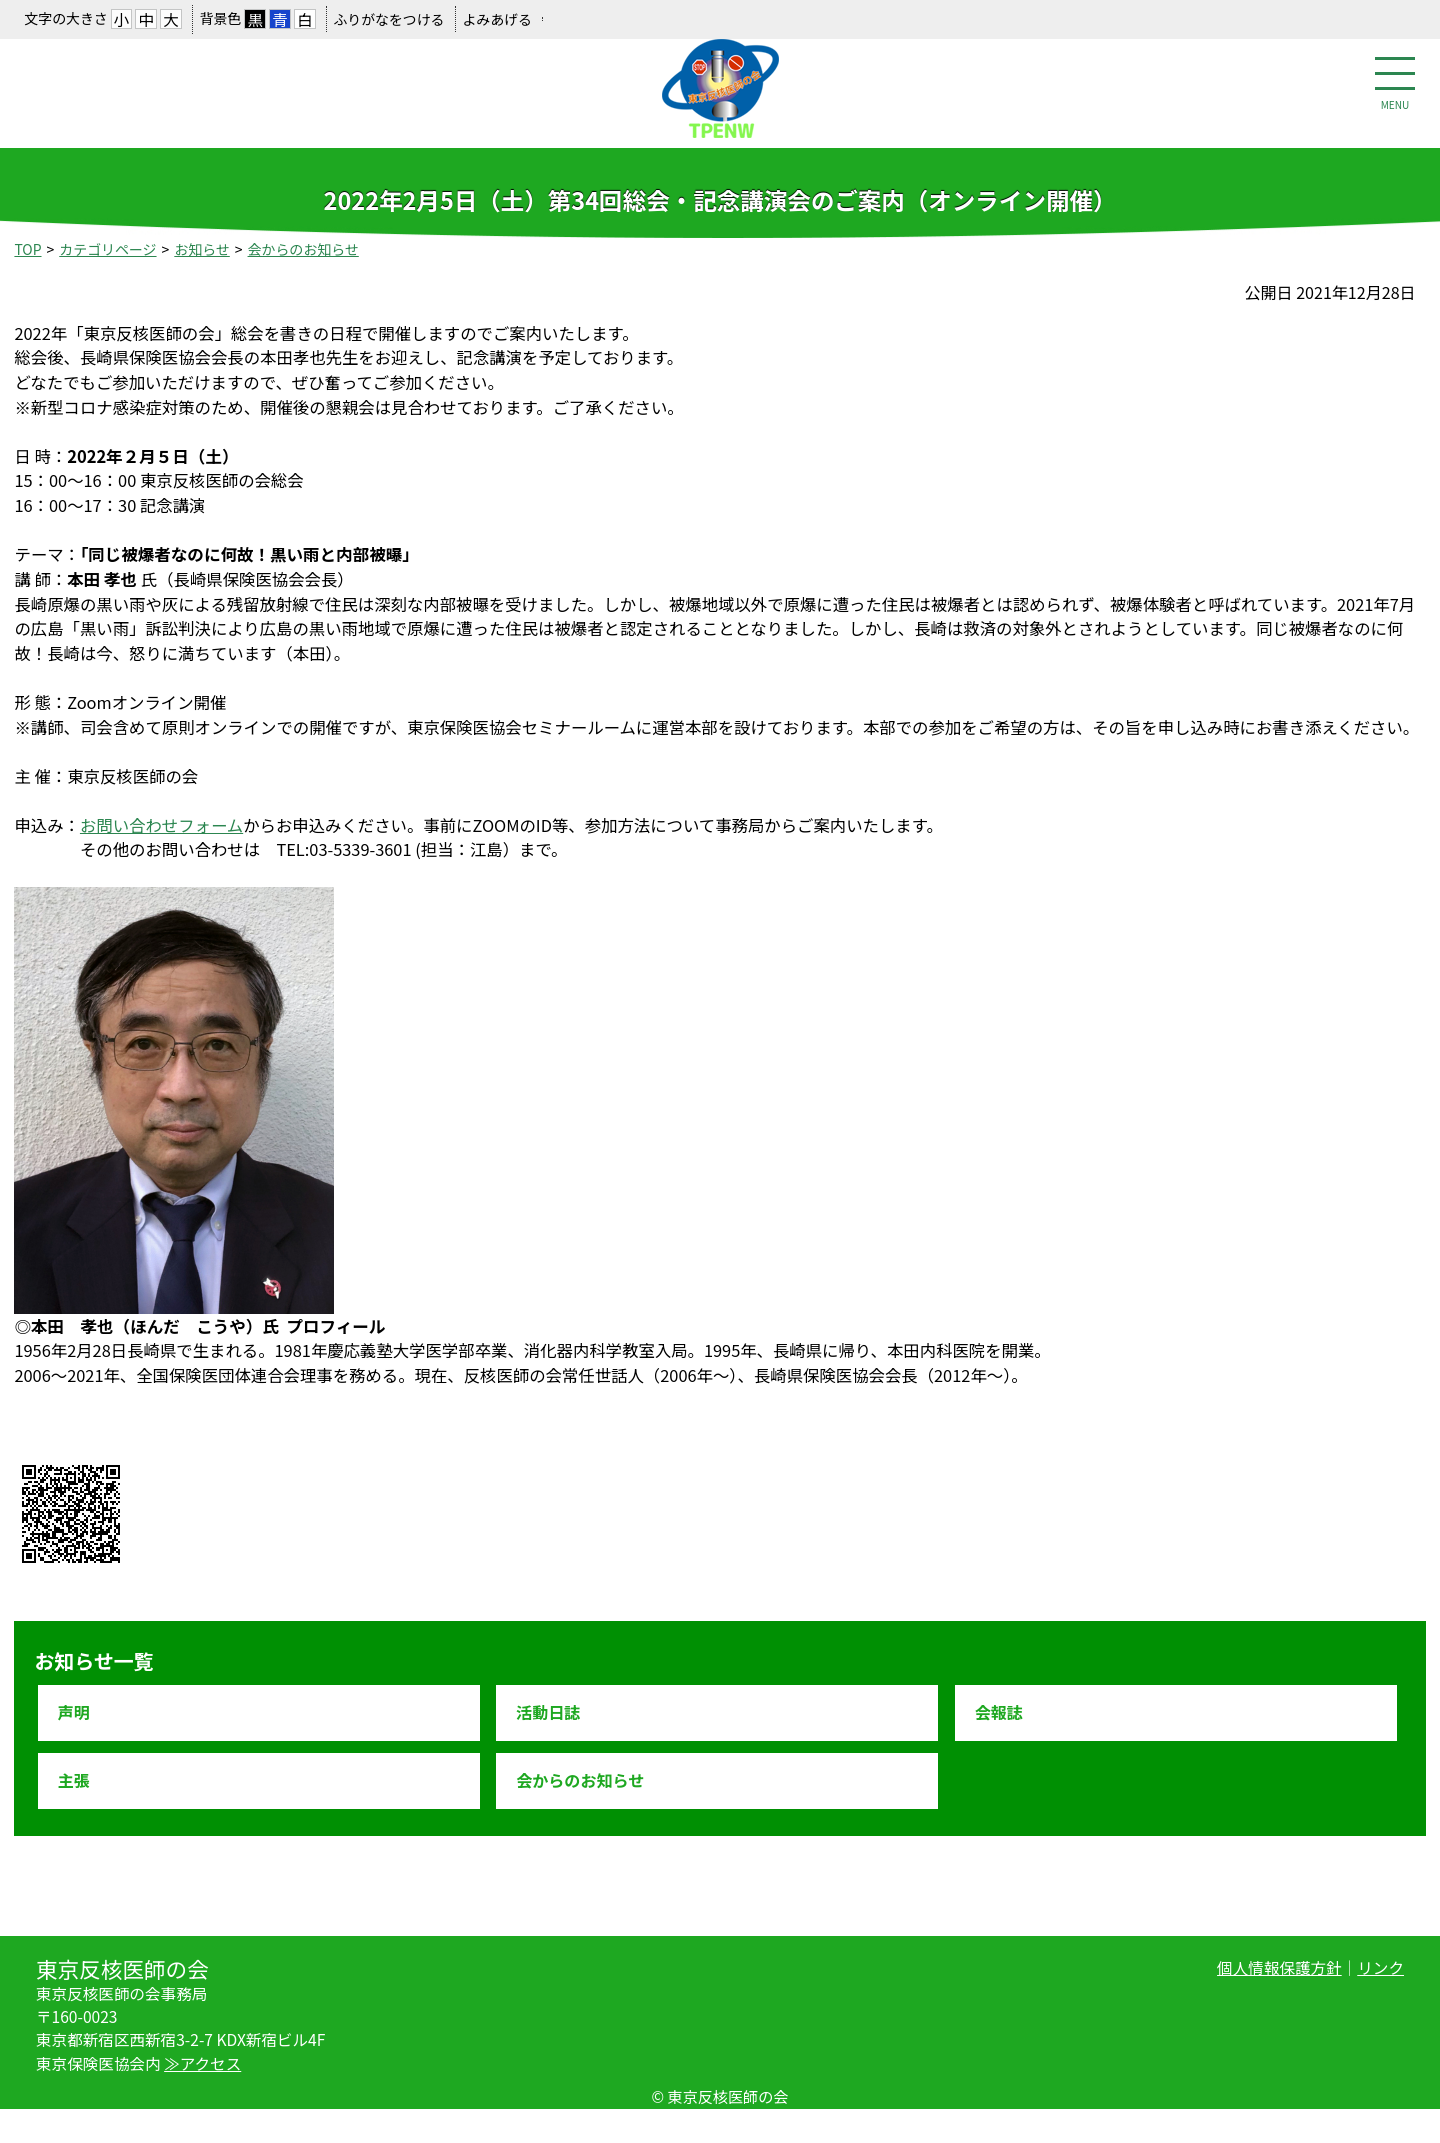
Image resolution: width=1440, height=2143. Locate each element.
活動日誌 (548, 1712)
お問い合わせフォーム (161, 825)
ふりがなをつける (388, 19)
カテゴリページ (107, 249)
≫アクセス (202, 2063)
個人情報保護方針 (1279, 1967)
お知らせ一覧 (93, 1660)
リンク (1380, 1967)
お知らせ (201, 249)
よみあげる (496, 19)
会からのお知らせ (303, 249)
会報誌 (999, 1712)
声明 (74, 1712)
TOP (27, 249)
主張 (74, 1780)
